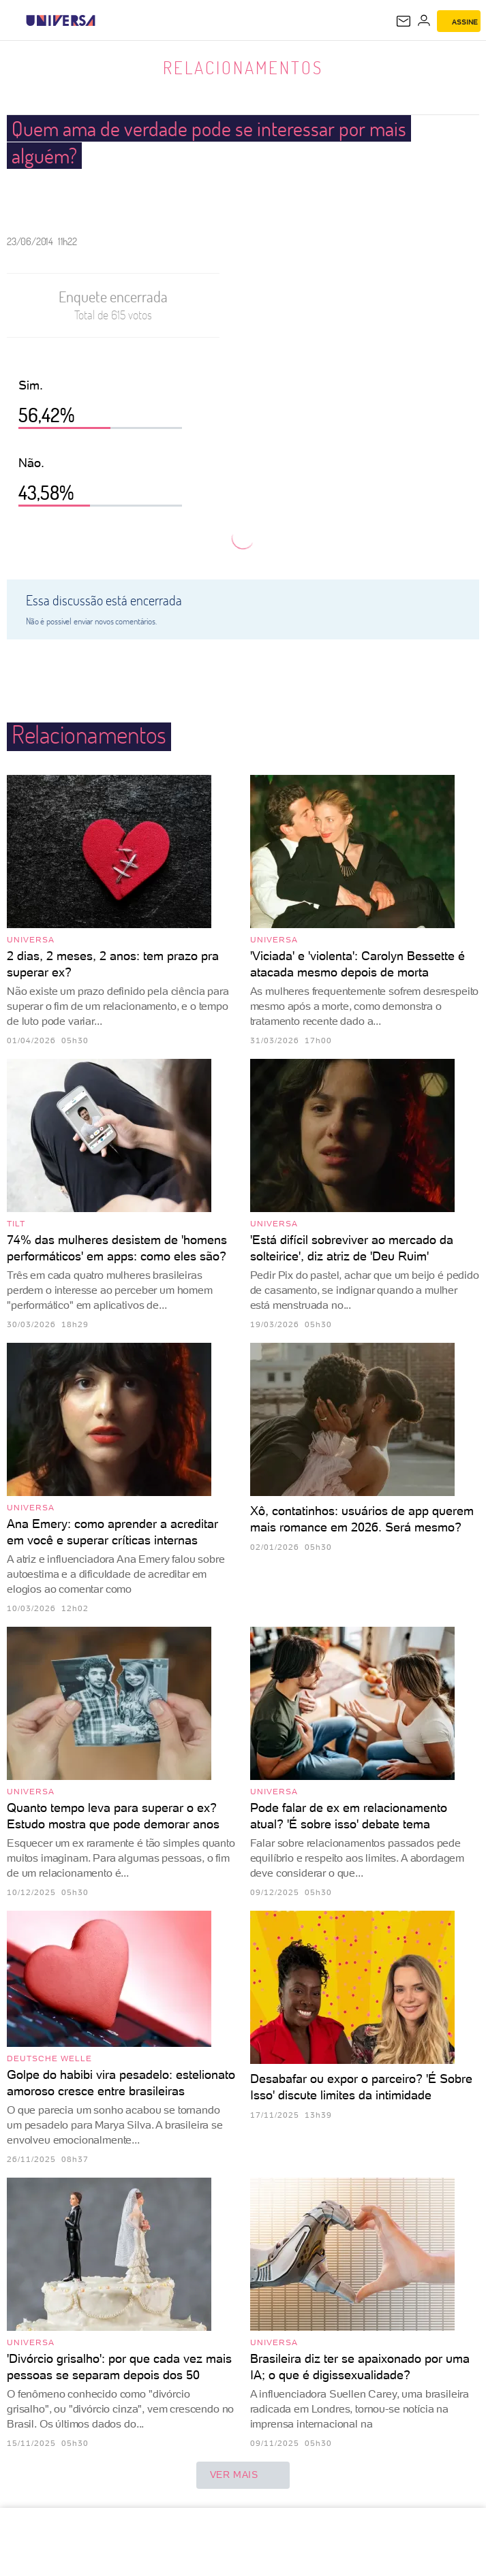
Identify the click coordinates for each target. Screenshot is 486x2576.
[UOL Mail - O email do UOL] (403, 21)
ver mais (243, 2475)
